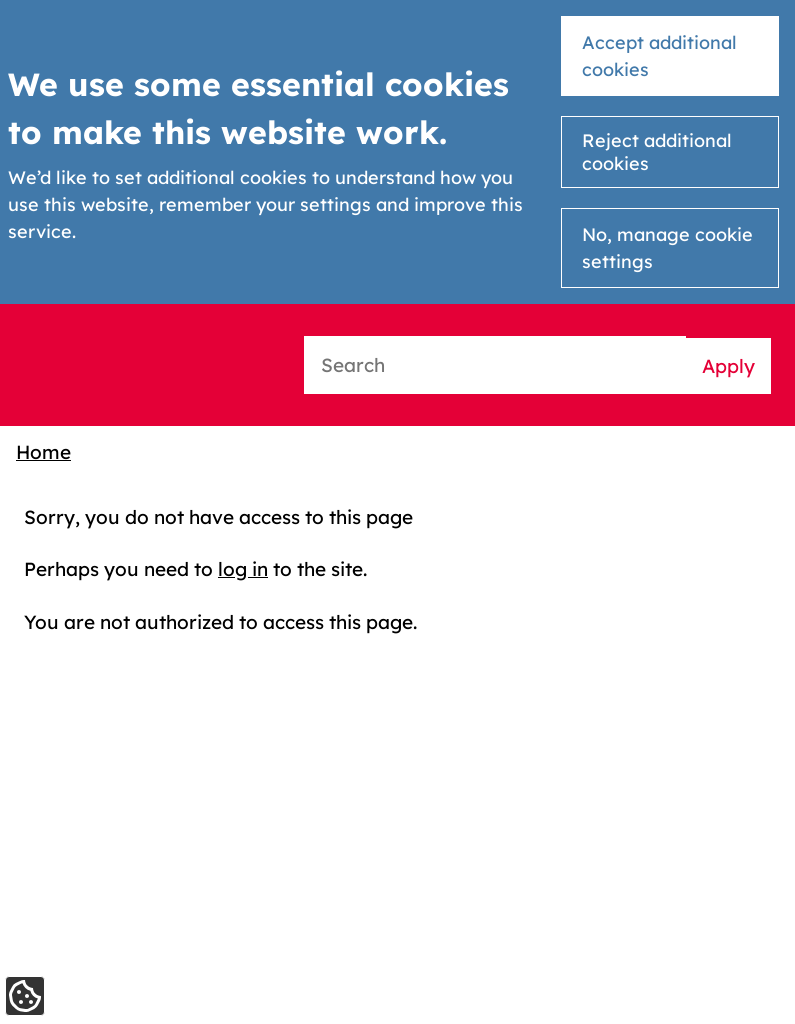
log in (243, 569)
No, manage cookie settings (667, 248)
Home (43, 452)
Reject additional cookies (657, 152)
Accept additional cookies (659, 56)
